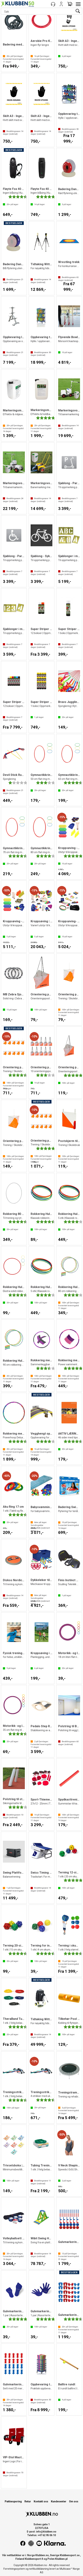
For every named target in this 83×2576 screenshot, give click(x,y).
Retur (27, 2501)
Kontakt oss (41, 2501)
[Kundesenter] (53, 4)
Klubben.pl (61, 2558)
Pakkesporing (13, 2501)
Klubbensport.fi (34, 2558)
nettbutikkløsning (39, 2568)
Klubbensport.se (70, 2555)
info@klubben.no (46, 2531)
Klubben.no (42, 2555)
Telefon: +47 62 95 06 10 (41, 2535)
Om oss (73, 2501)
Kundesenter (58, 2501)
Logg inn (61, 4)
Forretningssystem (14, 2568)
